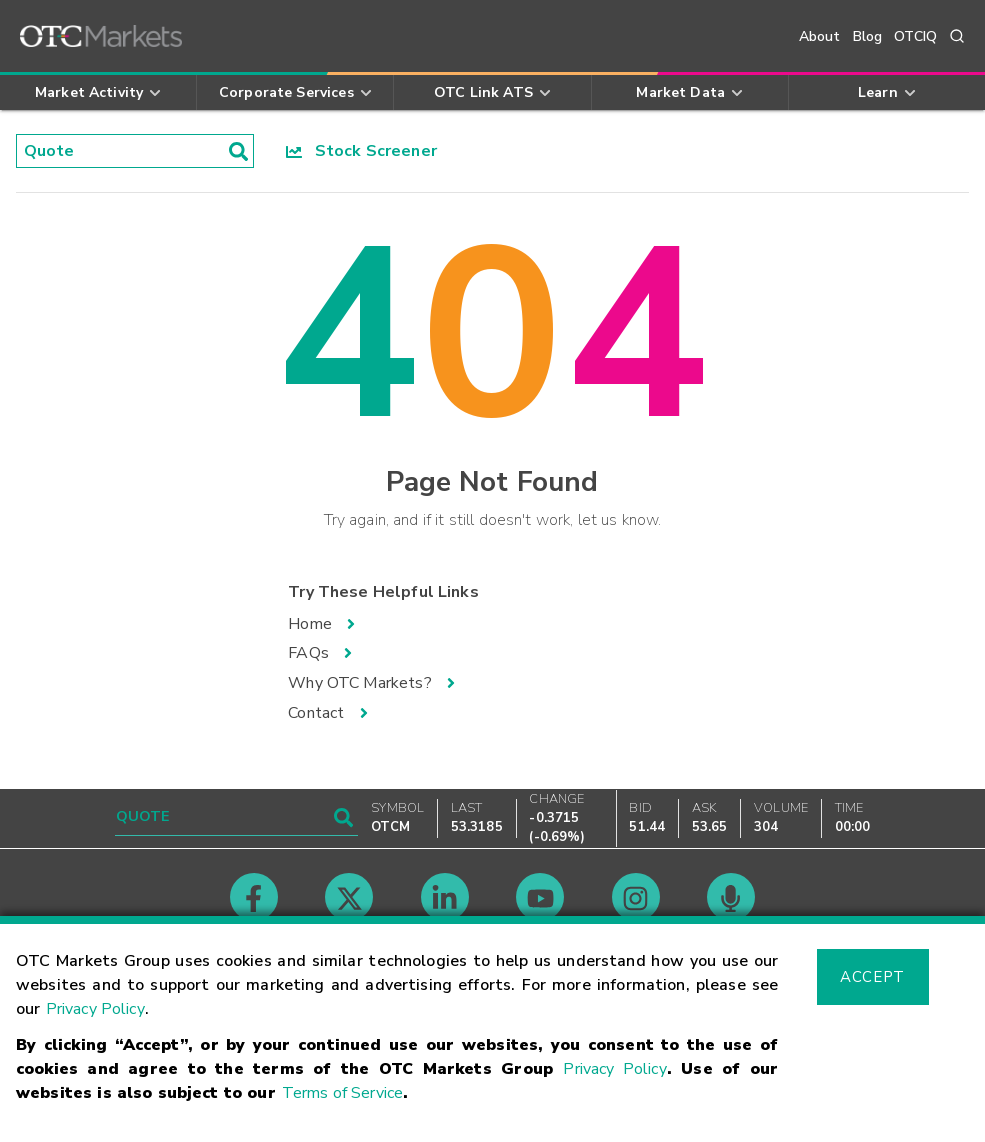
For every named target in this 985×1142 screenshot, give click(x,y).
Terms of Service (342, 1093)
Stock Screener (361, 151)
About (820, 36)
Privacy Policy (95, 1009)
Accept (872, 977)
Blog (868, 36)
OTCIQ (915, 36)
